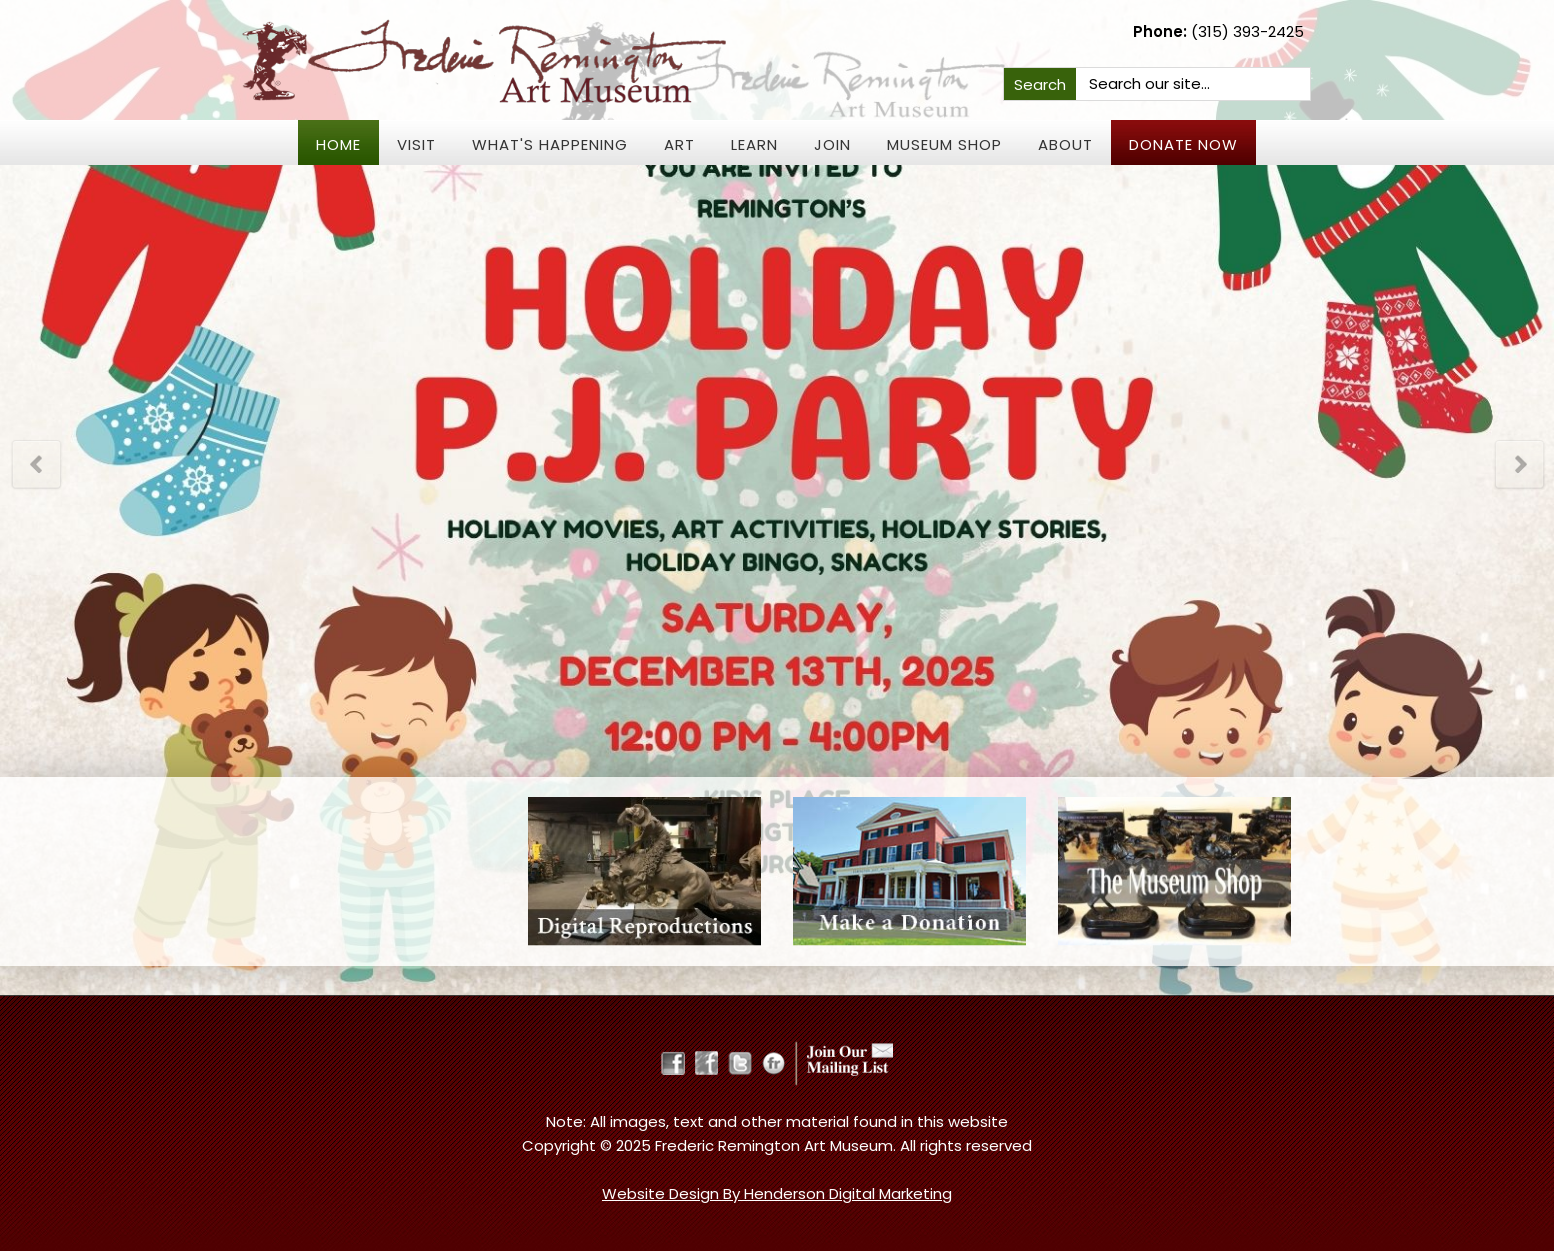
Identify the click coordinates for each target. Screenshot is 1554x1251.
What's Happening (550, 144)
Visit (416, 144)
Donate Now (1183, 144)
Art (679, 144)
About (1065, 144)
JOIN (832, 144)
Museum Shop (944, 144)
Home (338, 144)
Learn (754, 144)
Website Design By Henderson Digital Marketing (777, 1193)
